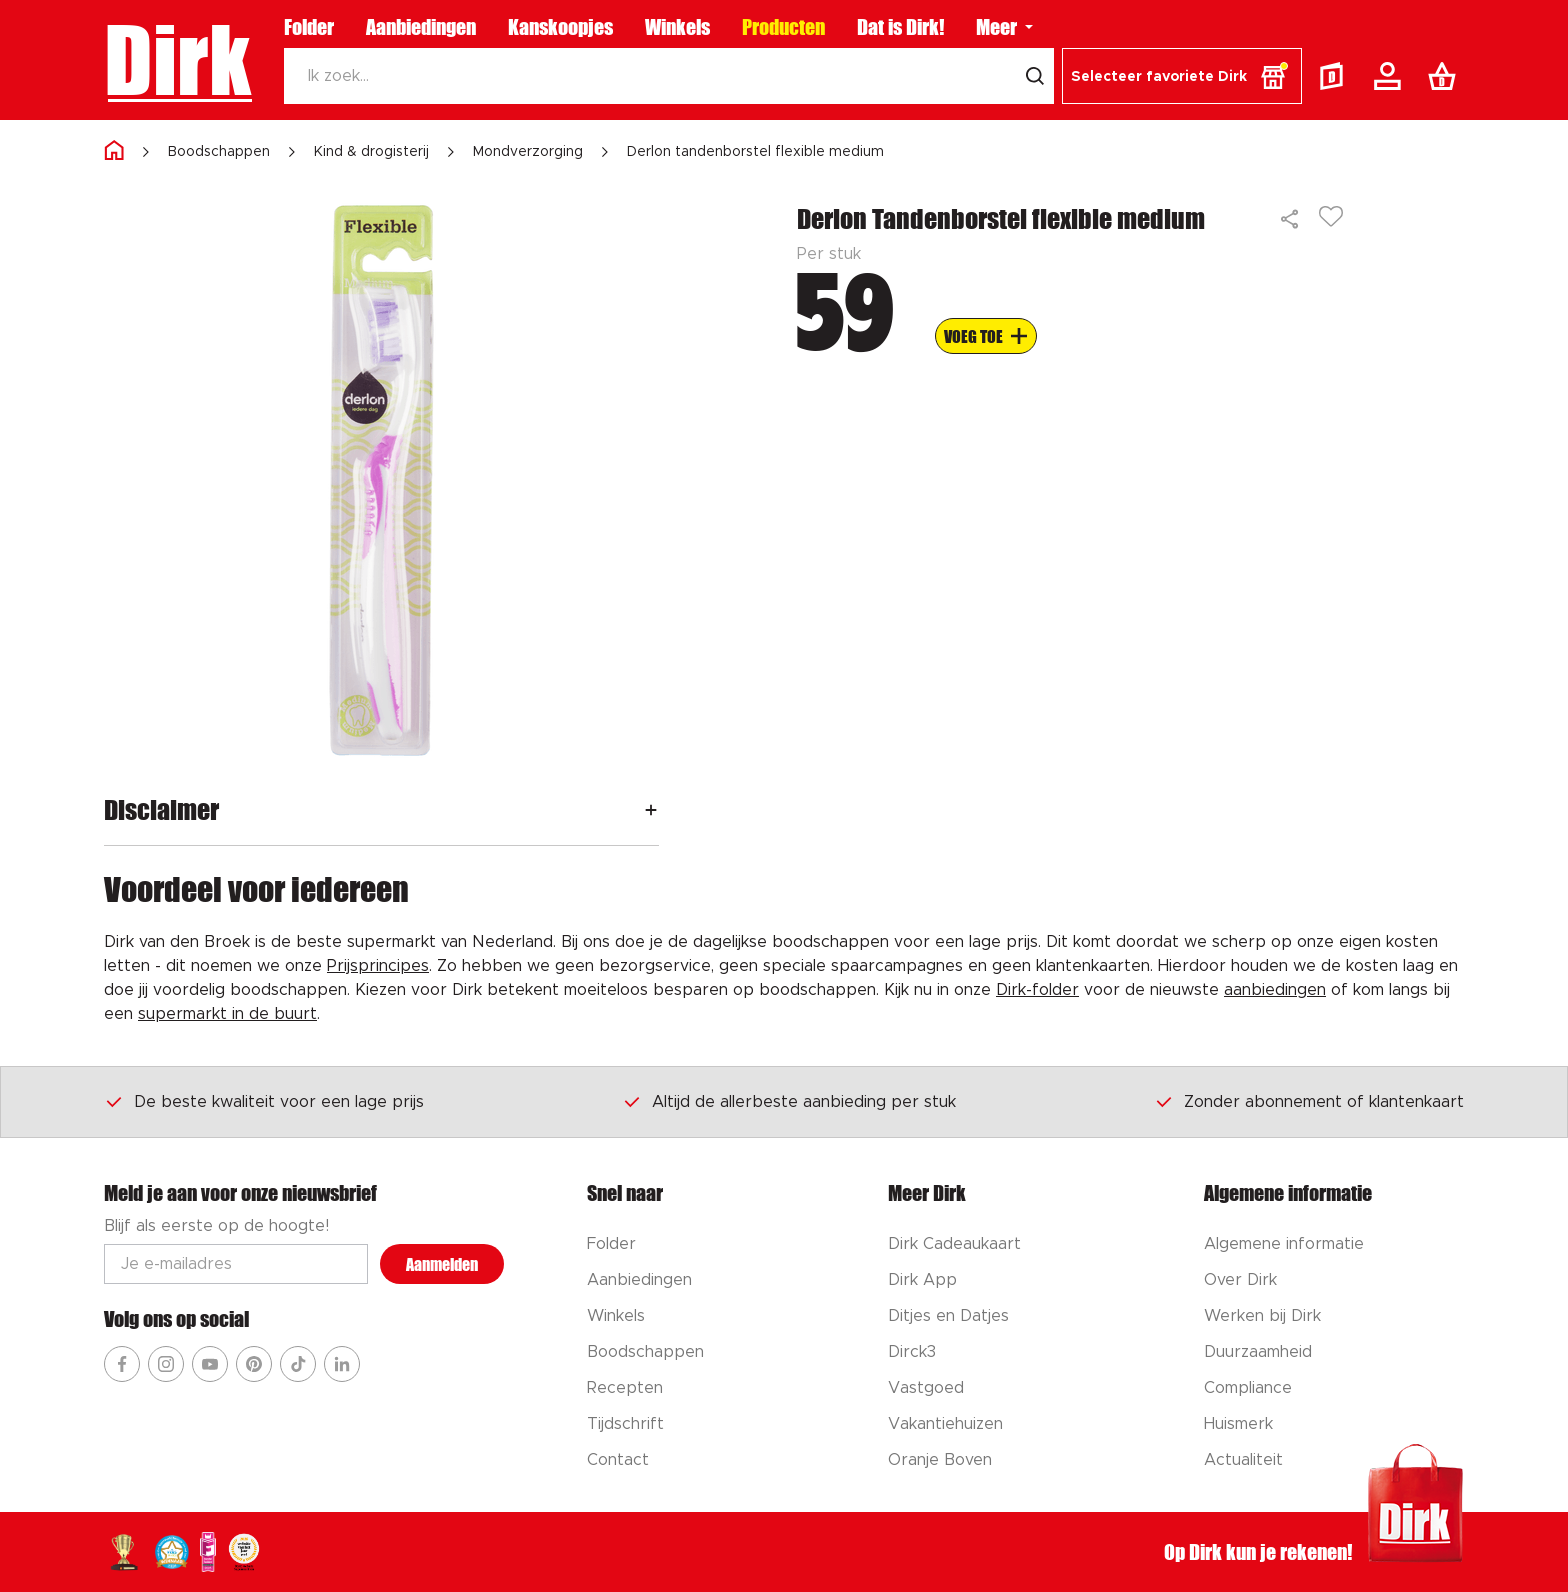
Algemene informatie (1284, 1244)
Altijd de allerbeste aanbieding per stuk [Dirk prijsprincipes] (789, 1101)
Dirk (177, 60)
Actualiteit (1243, 1460)
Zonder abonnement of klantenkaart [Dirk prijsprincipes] (1309, 1101)
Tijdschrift (625, 1424)
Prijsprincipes (378, 966)
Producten (783, 27)
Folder (309, 27)
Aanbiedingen (421, 27)
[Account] (1391, 76)
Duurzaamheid (1258, 1352)
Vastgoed (926, 1388)
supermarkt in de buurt (227, 1014)
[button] (1182, 76)
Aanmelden (442, 1264)
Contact (618, 1460)
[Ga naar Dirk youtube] (210, 1364)
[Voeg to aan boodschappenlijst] (986, 336)
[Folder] (1336, 76)
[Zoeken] (650, 76)
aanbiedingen (1275, 990)
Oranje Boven (940, 1460)
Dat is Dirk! (900, 27)
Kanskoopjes (560, 27)
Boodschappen (219, 152)
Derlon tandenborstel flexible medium (755, 152)
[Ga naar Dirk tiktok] (298, 1364)
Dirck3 (912, 1352)
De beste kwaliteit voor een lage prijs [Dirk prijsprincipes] (264, 1101)
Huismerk (1238, 1424)
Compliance (1248, 1388)
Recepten (625, 1388)
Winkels (677, 27)
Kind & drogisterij (371, 152)
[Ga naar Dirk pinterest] (254, 1364)
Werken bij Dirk (1262, 1316)
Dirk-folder (1037, 990)
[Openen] (651, 809)
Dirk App (922, 1280)
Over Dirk (1240, 1280)
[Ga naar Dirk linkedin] (342, 1364)
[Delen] (1291, 219)
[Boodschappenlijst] (1446, 76)
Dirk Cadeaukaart (954, 1244)
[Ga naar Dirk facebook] (122, 1364)
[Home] (114, 151)
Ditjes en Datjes (948, 1316)
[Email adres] (236, 1264)
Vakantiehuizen (945, 1424)
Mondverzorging (528, 152)
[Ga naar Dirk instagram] (166, 1364)
